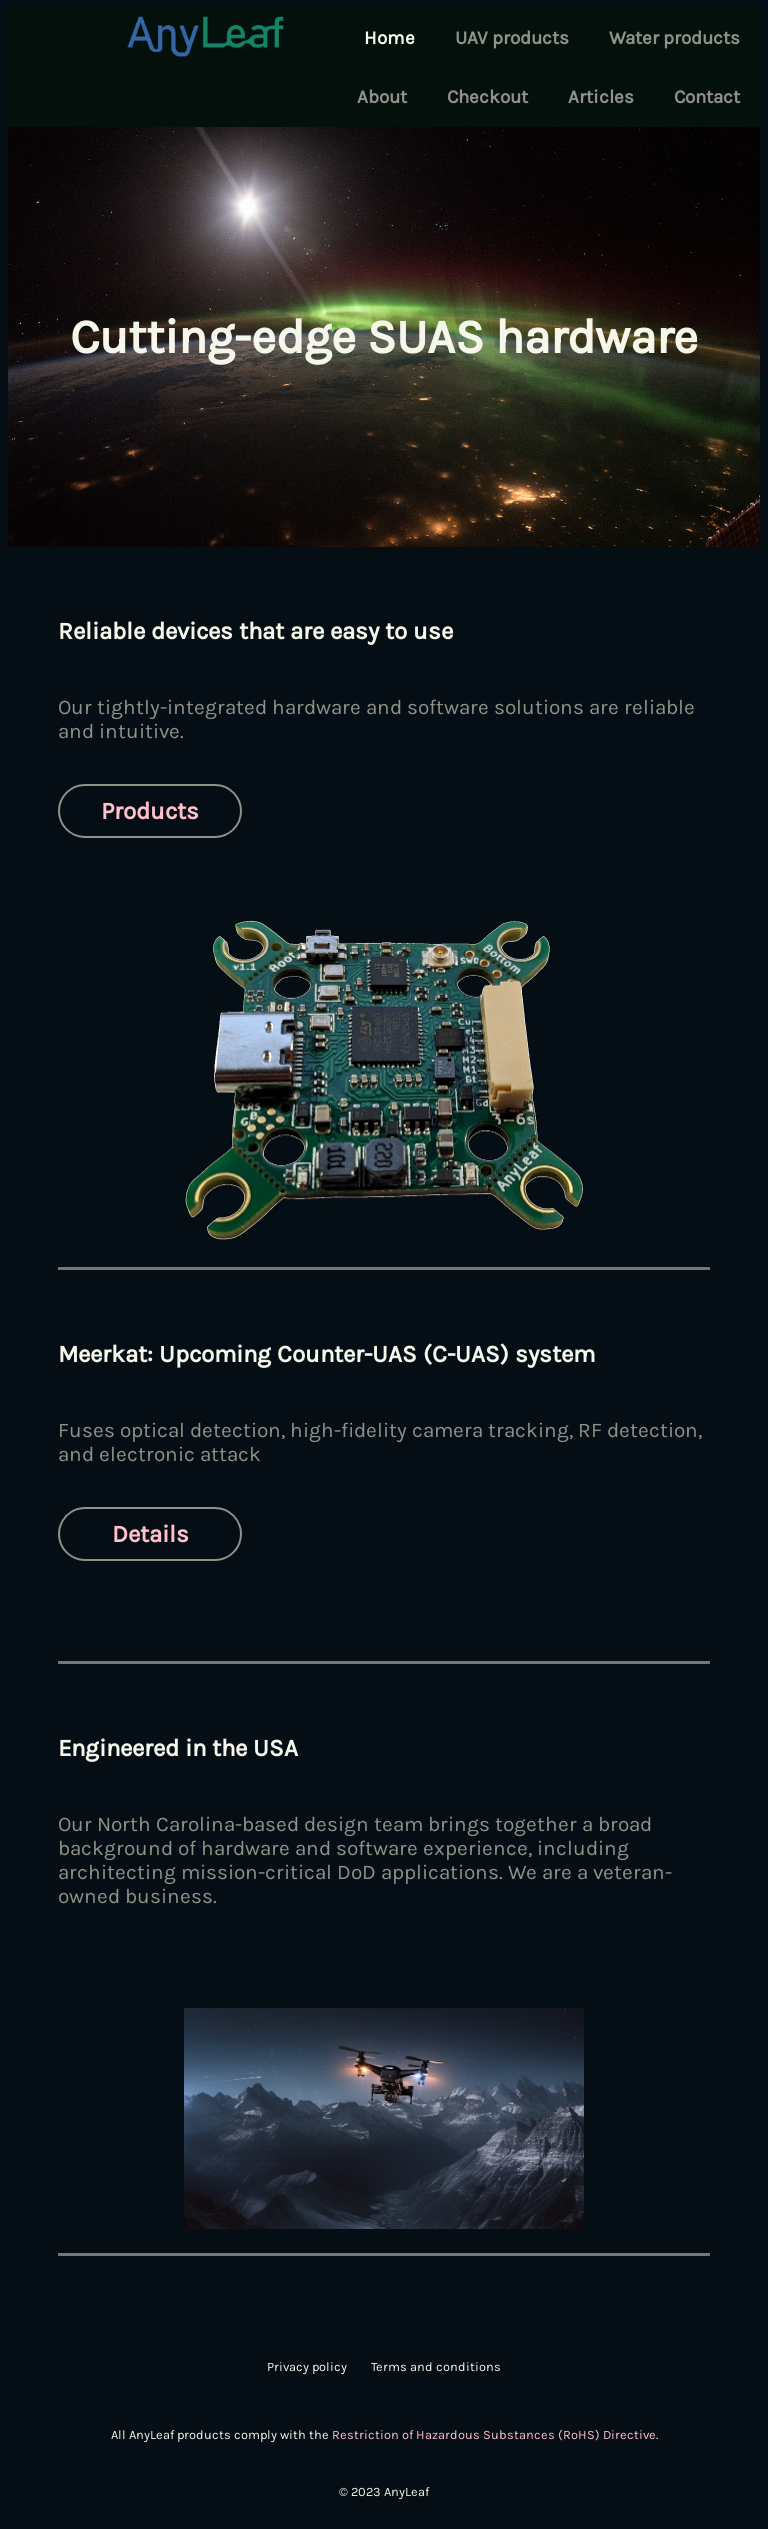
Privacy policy (307, 2366)
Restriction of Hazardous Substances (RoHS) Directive (494, 2434)
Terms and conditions (436, 2366)
